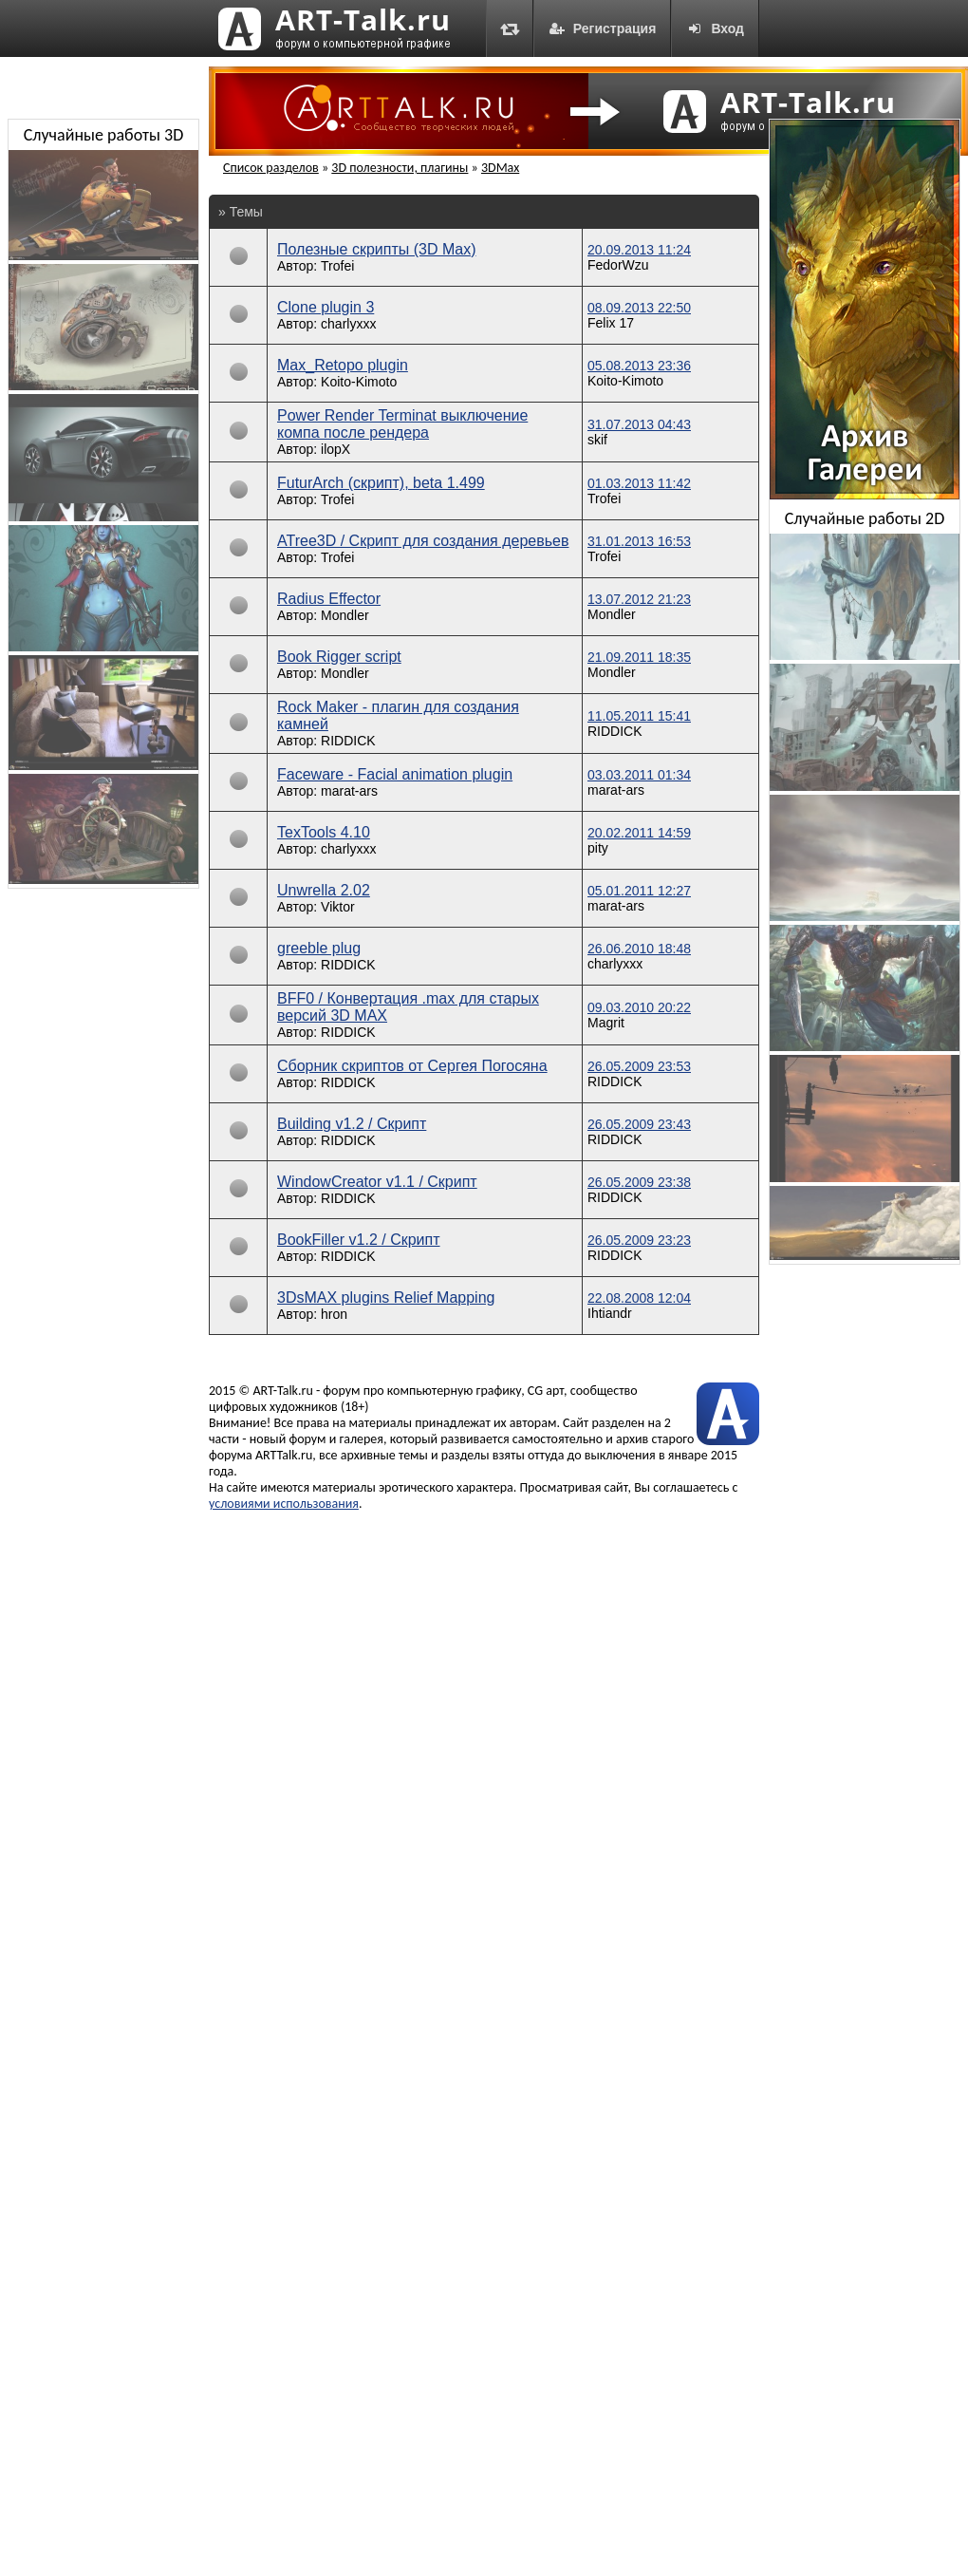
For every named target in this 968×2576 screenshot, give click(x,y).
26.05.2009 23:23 (639, 1240)
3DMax (500, 168)
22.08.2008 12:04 (639, 1298)
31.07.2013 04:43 (639, 424)
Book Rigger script (339, 657)
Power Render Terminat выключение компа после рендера (402, 424)
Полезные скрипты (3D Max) (376, 249)
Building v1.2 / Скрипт (351, 1124)
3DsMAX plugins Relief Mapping (385, 1297)
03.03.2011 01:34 (639, 774)
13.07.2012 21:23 (639, 599)
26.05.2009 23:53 (639, 1066)
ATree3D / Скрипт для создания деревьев (422, 541)
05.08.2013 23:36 (639, 365)
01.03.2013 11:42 (639, 483)
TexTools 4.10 (323, 832)
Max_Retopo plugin (342, 365)
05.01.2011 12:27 (639, 890)
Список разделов (271, 168)
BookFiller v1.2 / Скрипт (358, 1240)
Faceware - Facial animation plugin (394, 774)
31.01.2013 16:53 (639, 541)
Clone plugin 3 (325, 307)
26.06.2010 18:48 (639, 948)
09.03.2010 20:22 (639, 1007)
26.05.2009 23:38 (639, 1182)
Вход (715, 28)
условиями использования (284, 1503)
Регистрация (603, 28)
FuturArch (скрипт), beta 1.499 (381, 483)
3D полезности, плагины (399, 168)
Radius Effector (329, 599)
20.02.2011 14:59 (639, 832)
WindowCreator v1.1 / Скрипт (377, 1182)
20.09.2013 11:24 (639, 249)
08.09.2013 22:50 (639, 307)
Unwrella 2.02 (323, 890)
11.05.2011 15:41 (639, 716)
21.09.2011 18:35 (639, 657)
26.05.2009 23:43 (639, 1124)
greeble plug (319, 948)
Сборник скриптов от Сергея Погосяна (412, 1066)
